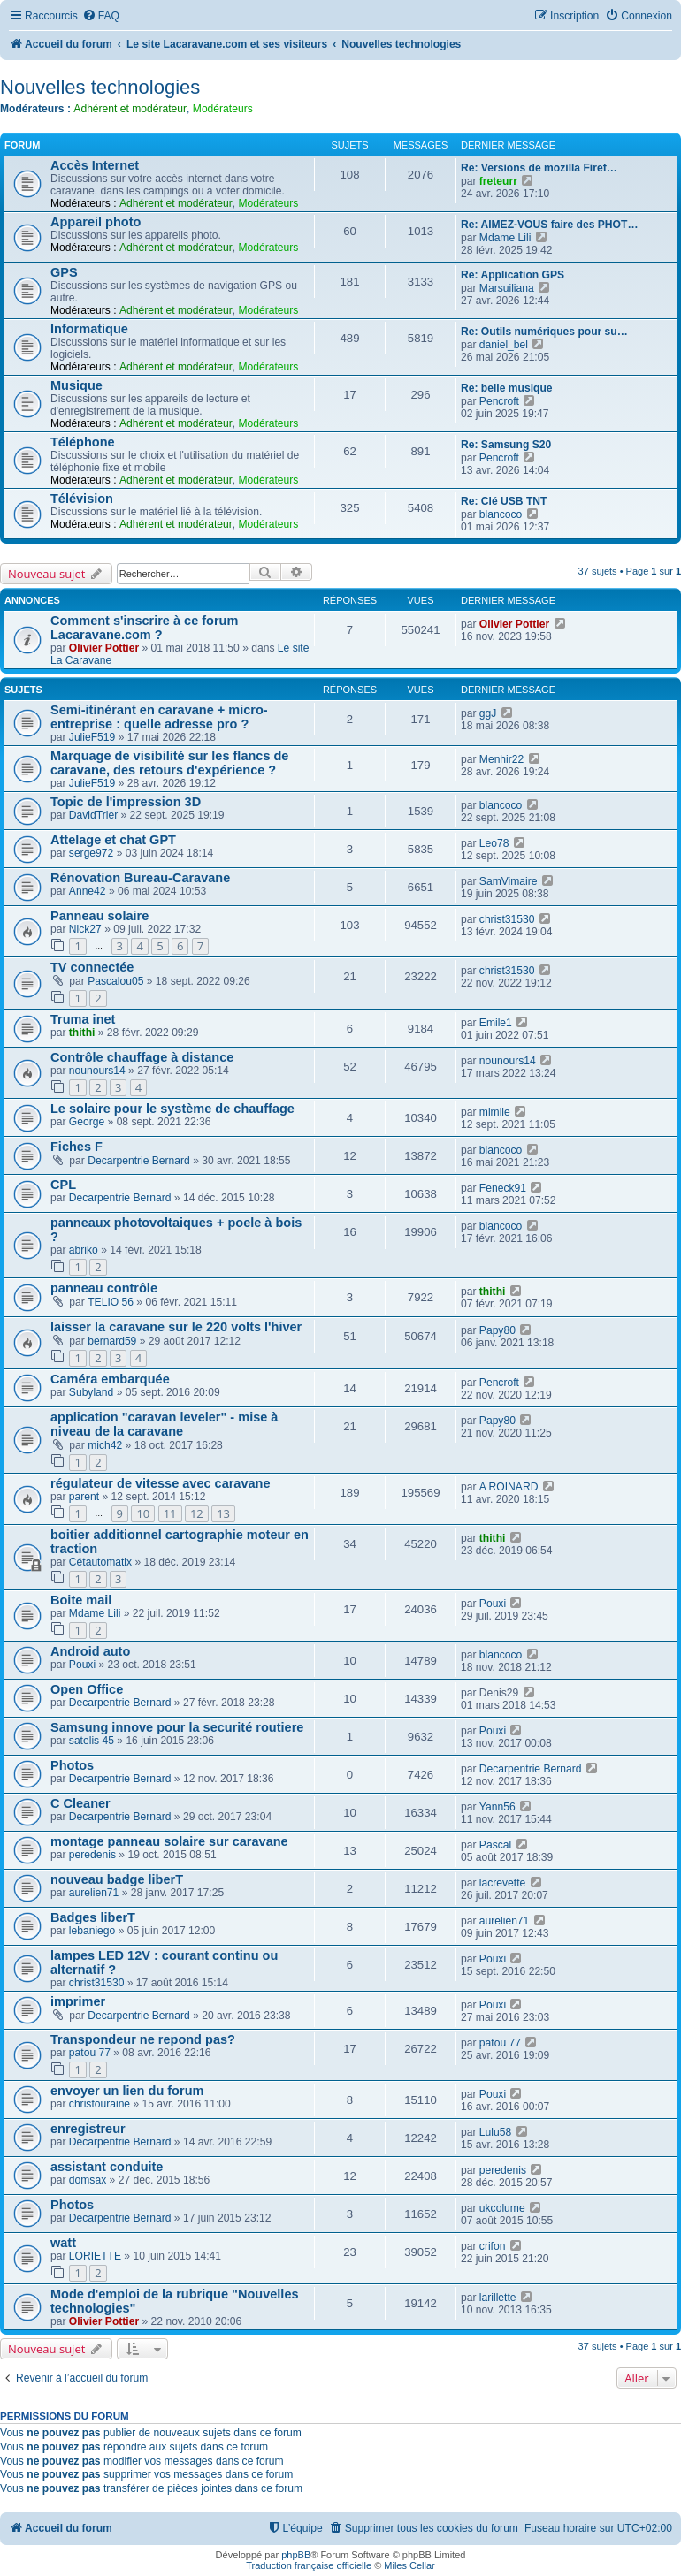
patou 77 (90, 2052)
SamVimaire (508, 881)
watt (63, 2243)
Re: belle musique (507, 388)
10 (142, 1513)
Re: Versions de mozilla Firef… (539, 168)
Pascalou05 (115, 981)
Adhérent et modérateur (130, 109)
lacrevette (502, 1883)
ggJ (488, 713)
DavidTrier (93, 815)
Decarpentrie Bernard (139, 1161)
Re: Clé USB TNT (504, 501)
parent (84, 1496)
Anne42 (87, 891)
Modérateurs (223, 109)
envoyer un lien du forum (126, 2091)
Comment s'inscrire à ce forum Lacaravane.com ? (144, 628)
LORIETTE (95, 2256)
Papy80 (497, 1330)
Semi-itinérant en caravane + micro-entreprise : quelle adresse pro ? (159, 717)
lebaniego (92, 1930)
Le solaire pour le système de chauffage (172, 1108)
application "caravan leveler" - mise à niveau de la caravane (164, 1424)
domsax (87, 2180)
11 (170, 1513)
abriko (83, 1250)
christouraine (99, 2104)
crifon (492, 2246)
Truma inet (82, 1019)
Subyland (91, 1392)
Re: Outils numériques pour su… (544, 331)
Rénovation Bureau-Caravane (140, 878)
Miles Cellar (409, 2565)
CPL (63, 1184)
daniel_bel (503, 345)
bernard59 (112, 1341)
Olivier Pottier (104, 648)
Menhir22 (501, 759)
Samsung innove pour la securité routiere (176, 1727)
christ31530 (507, 919)
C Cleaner (80, 1803)
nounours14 (97, 1070)
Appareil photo (95, 222)
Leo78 (494, 843)
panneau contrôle (103, 1288)
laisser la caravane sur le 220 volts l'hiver (176, 1327)
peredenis (92, 1854)
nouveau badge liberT (116, 1879)
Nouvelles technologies (100, 87)
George (86, 1122)
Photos (72, 1765)
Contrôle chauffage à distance (141, 1057)
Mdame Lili (505, 238)
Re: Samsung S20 (506, 444)
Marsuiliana (506, 288)
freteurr (498, 181)
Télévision (81, 499)
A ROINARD (509, 1487)
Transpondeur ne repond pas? (142, 2039)
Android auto (90, 1651)
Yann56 (497, 1807)
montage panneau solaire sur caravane (169, 1841)
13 (223, 1513)
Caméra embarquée (110, 1379)
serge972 (91, 853)
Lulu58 (495, 2132)
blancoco (500, 514)
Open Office (86, 1689)
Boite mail (80, 1600)
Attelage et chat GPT (113, 840)
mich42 (105, 1445)
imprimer (77, 2001)
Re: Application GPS (512, 275)
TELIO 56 (111, 1302)
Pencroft (499, 401)
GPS (64, 272)
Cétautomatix (100, 1562)
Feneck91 (502, 1188)
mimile (494, 1112)
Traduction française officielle (308, 2565)
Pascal (495, 1845)
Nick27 (85, 929)
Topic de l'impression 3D (125, 802)
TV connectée (92, 967)
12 (196, 1513)
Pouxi (492, 1603)
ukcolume (502, 2208)
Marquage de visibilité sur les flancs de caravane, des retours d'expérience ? (169, 763)
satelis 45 (91, 1740)
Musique (76, 385)
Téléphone (82, 442)
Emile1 (495, 1023)
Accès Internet (94, 165)
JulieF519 (92, 737)
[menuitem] (100, 16)
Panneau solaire (99, 916)
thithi (82, 1032)
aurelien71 (94, 1892)
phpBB (295, 2554)
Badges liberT (92, 1917)
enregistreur (88, 2129)
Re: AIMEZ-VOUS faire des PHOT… (549, 224)
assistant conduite (106, 2167)
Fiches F (76, 1146)
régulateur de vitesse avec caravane (160, 1483)
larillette (497, 2297)
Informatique (89, 329)
